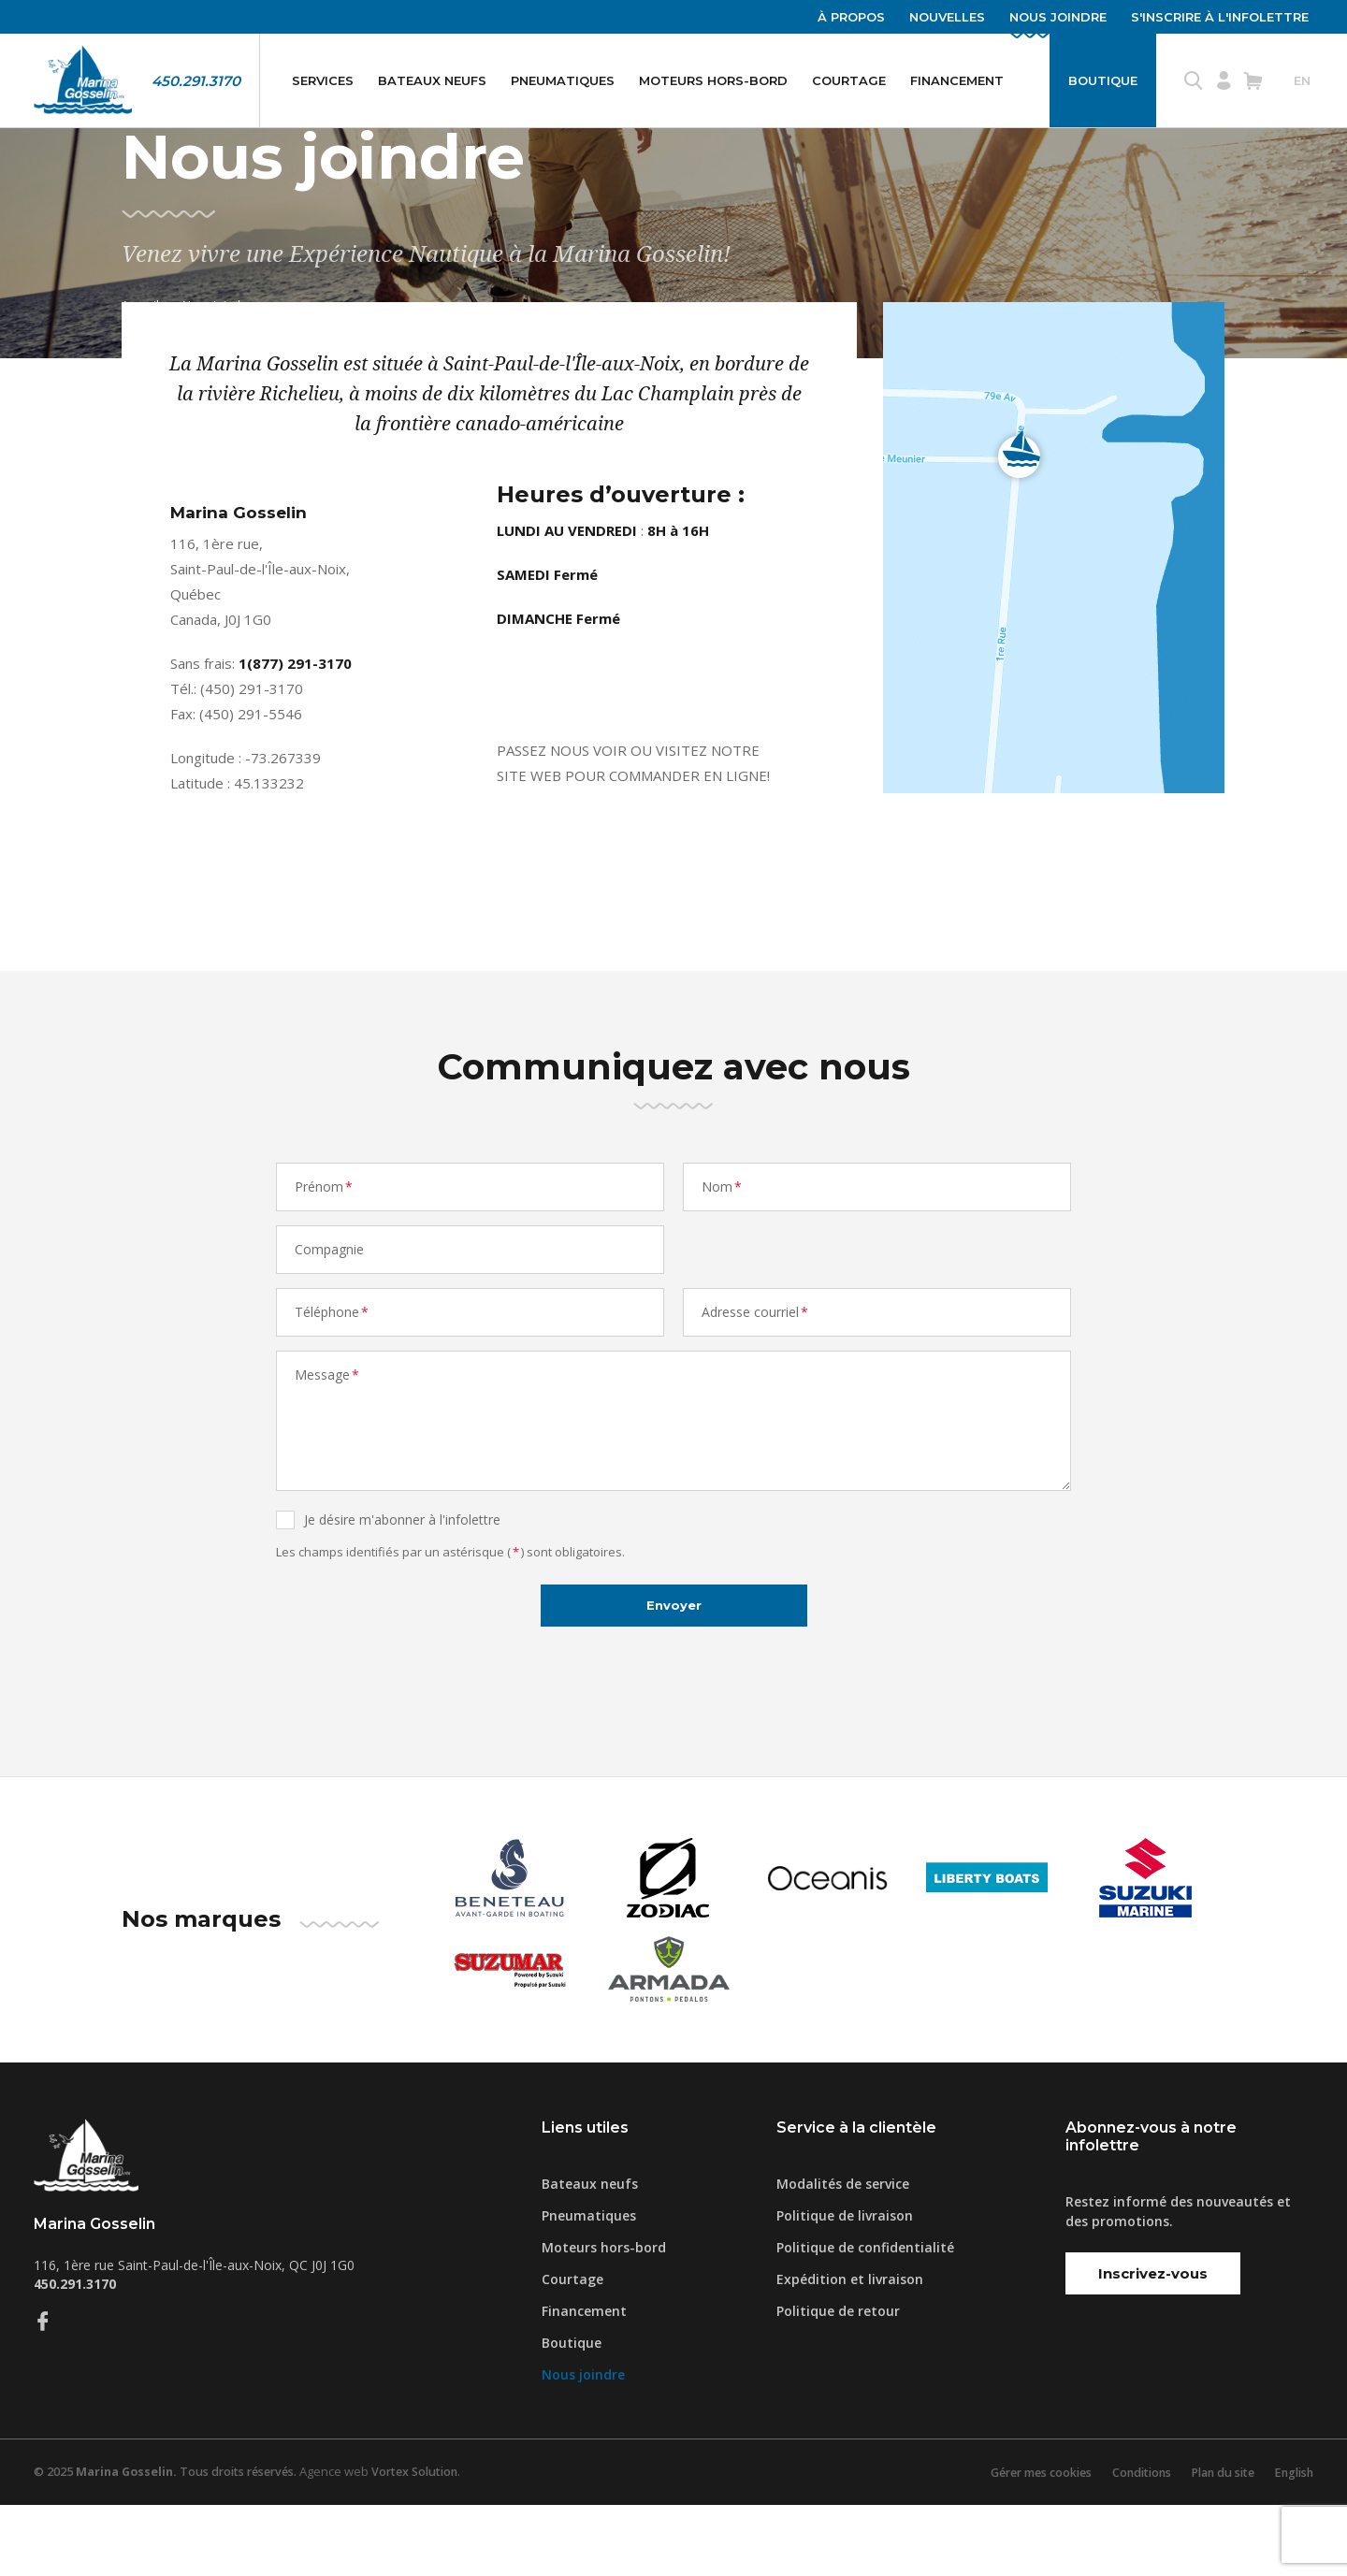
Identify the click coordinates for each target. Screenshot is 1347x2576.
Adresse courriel (756, 1374)
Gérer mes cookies (1020, 2543)
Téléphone (332, 1374)
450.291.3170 (196, 81)
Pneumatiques (563, 80)
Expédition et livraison (849, 2350)
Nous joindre (1058, 16)
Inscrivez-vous (1153, 2345)
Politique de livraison (844, 2286)
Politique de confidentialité (865, 2318)
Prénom (325, 1249)
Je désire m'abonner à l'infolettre (402, 1582)
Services (323, 80)
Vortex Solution (429, 2543)
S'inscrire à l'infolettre (1220, 16)
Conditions (1128, 2543)
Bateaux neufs (432, 80)
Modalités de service (842, 2255)
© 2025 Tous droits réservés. (171, 2543)
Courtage (849, 80)
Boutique (1102, 80)
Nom (723, 1249)
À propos (851, 16)
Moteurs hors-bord (713, 80)
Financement (957, 80)
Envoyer (673, 1673)
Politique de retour (838, 2382)
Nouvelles (947, 16)
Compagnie (329, 1312)
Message (328, 1437)
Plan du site (1215, 2543)
